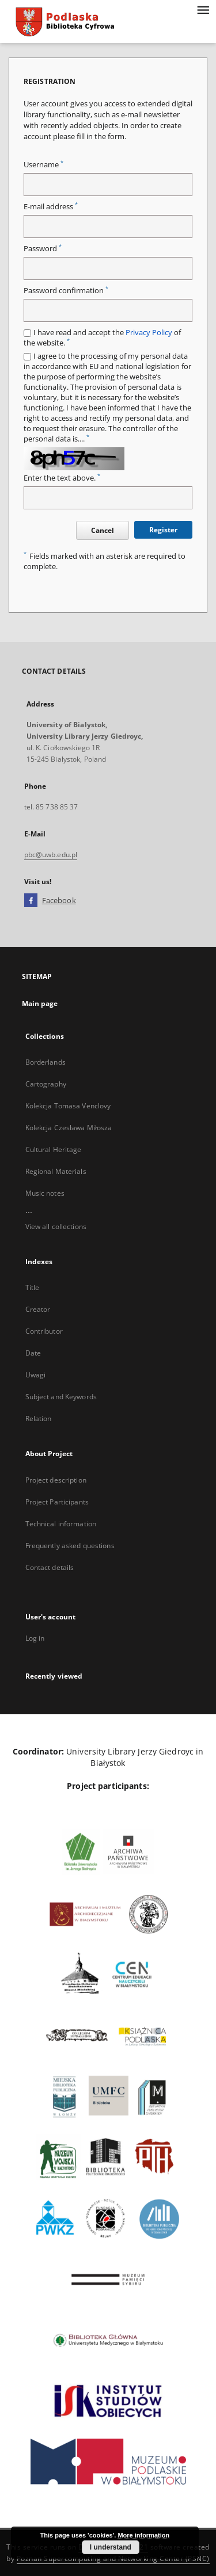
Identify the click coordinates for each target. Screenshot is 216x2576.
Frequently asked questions (70, 1545)
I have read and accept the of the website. (102, 338)
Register (163, 530)
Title (32, 1287)
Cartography (45, 1084)
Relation (38, 1418)
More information (143, 2535)
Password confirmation (66, 290)
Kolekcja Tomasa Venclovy (68, 1106)
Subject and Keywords (61, 1397)
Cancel (102, 530)
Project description (55, 1480)
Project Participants (57, 1502)
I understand (110, 2547)
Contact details (49, 1567)
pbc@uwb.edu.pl (51, 854)
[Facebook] (30, 901)
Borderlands (45, 1062)
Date (33, 1353)
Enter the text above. (62, 478)
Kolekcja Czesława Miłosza (68, 1127)
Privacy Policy (149, 332)
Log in (35, 1638)
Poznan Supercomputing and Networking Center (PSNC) (113, 2558)
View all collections (55, 1226)
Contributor (44, 1331)
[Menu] (202, 9)
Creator (38, 1309)
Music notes (45, 1193)
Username (43, 165)
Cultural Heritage (53, 1149)
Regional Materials (55, 1171)
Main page (40, 1003)
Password (43, 249)
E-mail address (51, 207)
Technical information (61, 1524)
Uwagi (35, 1375)
